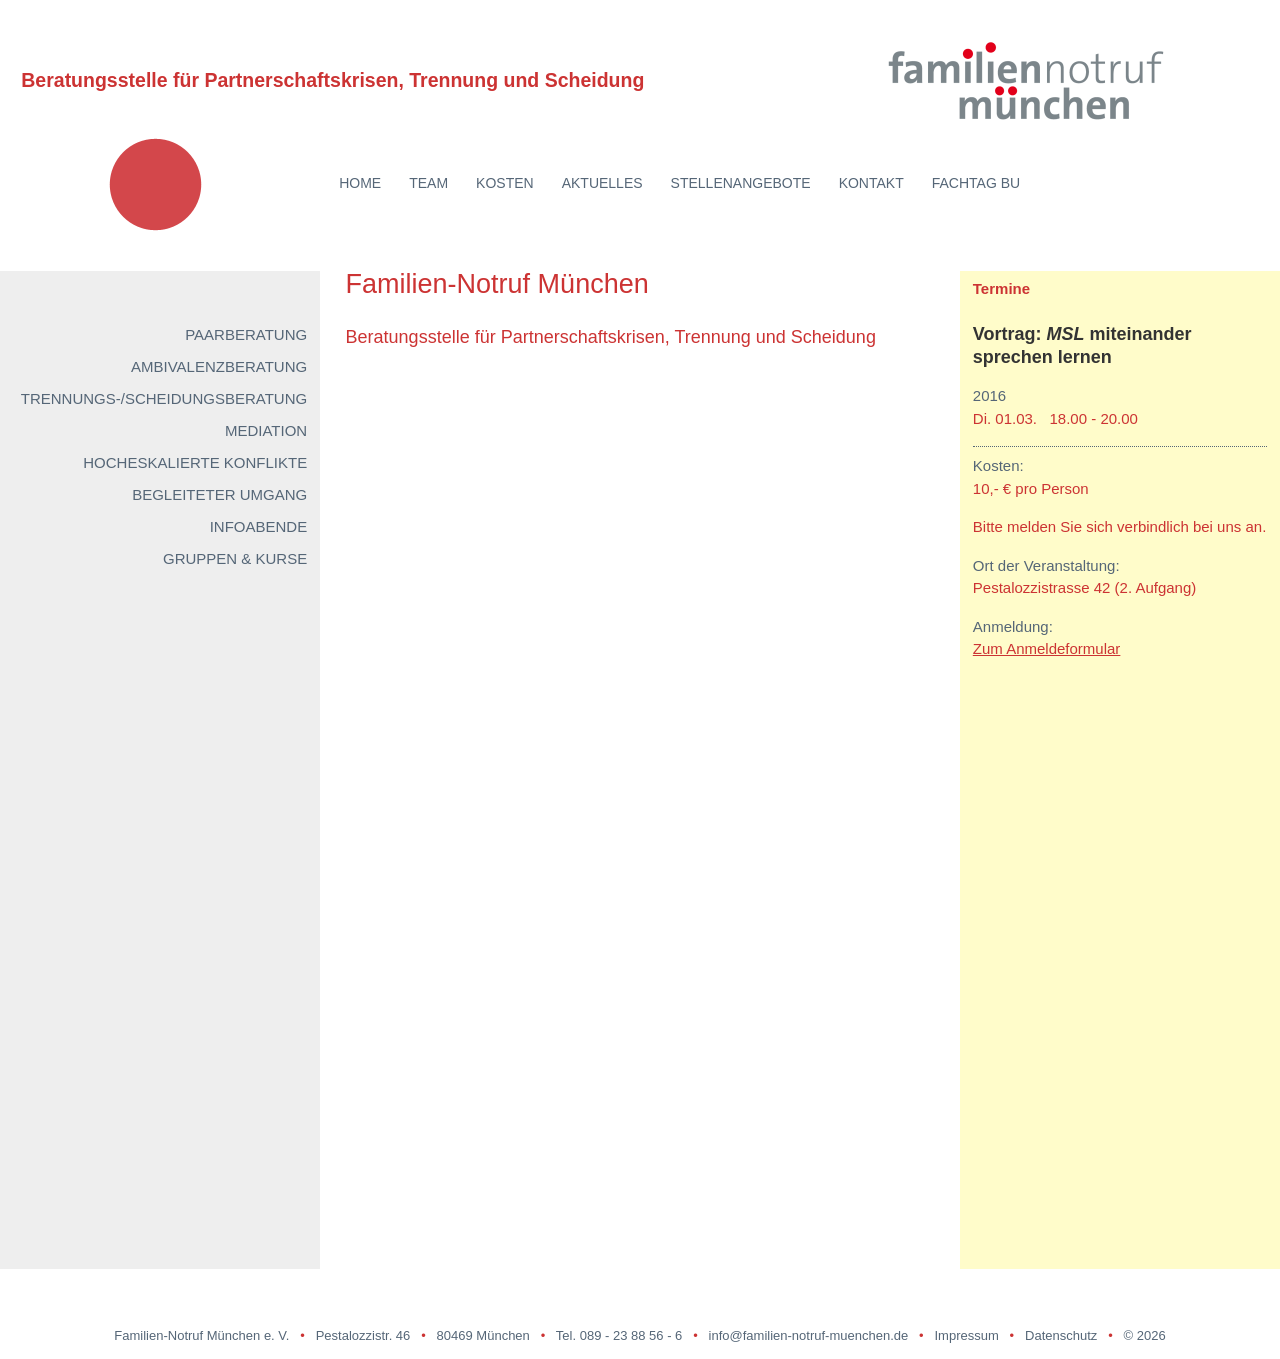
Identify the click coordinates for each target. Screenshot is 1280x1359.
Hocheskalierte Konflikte (195, 462)
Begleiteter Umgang (219, 494)
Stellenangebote (741, 183)
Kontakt (871, 183)
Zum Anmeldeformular (1047, 648)
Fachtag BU (976, 183)
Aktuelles (602, 183)
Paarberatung (246, 334)
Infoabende (259, 526)
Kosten (505, 183)
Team (428, 183)
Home (360, 183)
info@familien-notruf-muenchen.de (809, 1335)
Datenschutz (1061, 1335)
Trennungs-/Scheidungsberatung (164, 398)
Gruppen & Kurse (235, 558)
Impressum (966, 1335)
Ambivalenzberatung (219, 366)
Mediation (266, 430)
